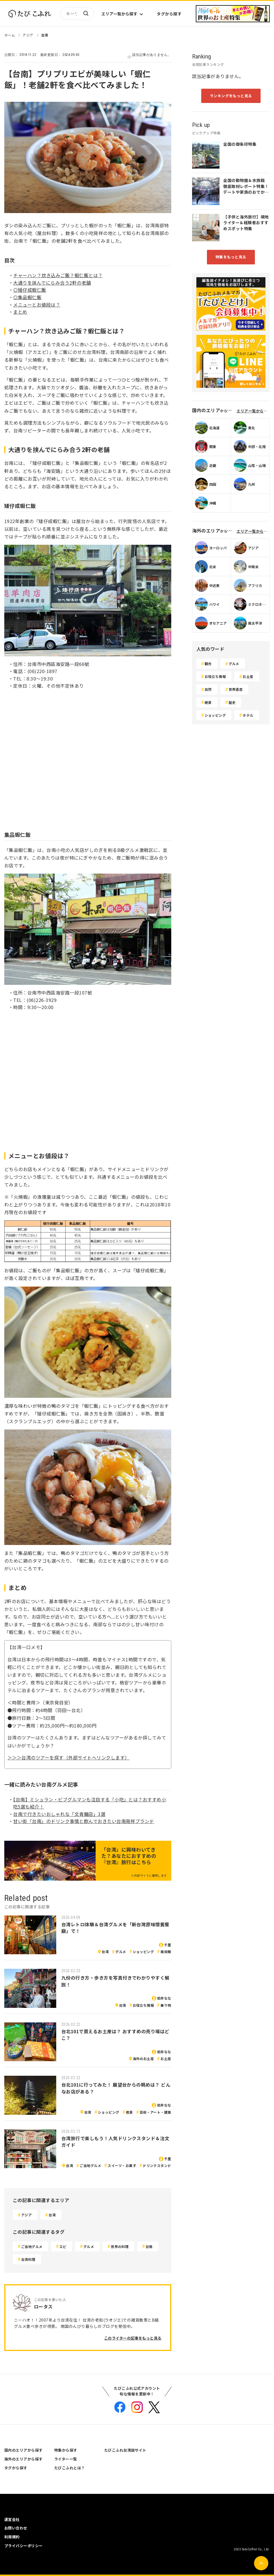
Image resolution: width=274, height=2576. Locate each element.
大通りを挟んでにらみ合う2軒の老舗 (52, 282)
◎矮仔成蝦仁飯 (29, 289)
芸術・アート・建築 (155, 2112)
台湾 (44, 35)
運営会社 (12, 2519)
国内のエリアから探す (23, 2450)
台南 (149, 2246)
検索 (85, 13)
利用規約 (12, 2536)
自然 (208, 689)
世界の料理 (119, 2246)
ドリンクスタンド (157, 2165)
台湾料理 (28, 2259)
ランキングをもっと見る (231, 95)
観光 (208, 663)
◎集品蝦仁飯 (27, 297)
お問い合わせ (15, 2528)
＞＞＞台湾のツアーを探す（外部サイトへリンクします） (68, 1757)
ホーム (9, 35)
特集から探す (65, 2450)
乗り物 (165, 2005)
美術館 (165, 1951)
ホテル (248, 715)
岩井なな (164, 1998)
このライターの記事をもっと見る (133, 2338)
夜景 (129, 2112)
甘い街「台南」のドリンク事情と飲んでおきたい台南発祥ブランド (83, 1821)
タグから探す (169, 14)
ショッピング (143, 1951)
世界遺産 (236, 689)
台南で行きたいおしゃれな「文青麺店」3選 (59, 1814)
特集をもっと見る (230, 257)
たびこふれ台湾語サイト (125, 2450)
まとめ (20, 311)
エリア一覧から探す (119, 14)
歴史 (232, 702)
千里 (167, 1944)
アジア (28, 35)
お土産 (165, 2058)
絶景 (208, 702)
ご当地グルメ (90, 2165)
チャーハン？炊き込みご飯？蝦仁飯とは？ (57, 275)
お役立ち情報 (143, 2005)
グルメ (120, 1951)
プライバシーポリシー (23, 2545)
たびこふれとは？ (69, 2467)
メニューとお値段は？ (36, 304)
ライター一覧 (65, 2459)
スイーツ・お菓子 (122, 2165)
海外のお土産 (143, 2058)
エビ (63, 2246)
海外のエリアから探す (23, 2459)
